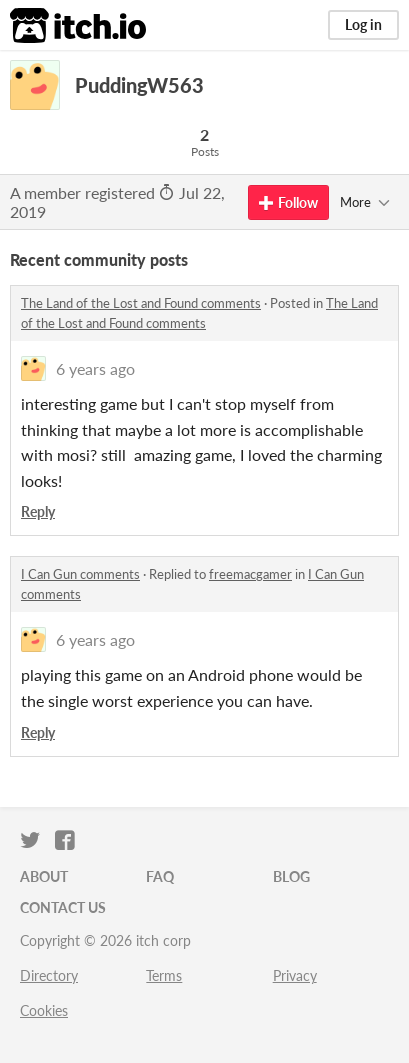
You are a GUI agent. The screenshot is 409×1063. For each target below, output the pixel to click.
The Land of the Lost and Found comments (141, 303)
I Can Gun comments (80, 574)
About (44, 876)
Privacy (295, 975)
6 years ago (95, 368)
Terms (164, 975)
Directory (49, 975)
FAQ (160, 876)
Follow (288, 202)
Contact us (63, 907)
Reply (38, 511)
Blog (291, 876)
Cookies (44, 1010)
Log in (363, 24)
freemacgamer (250, 574)
